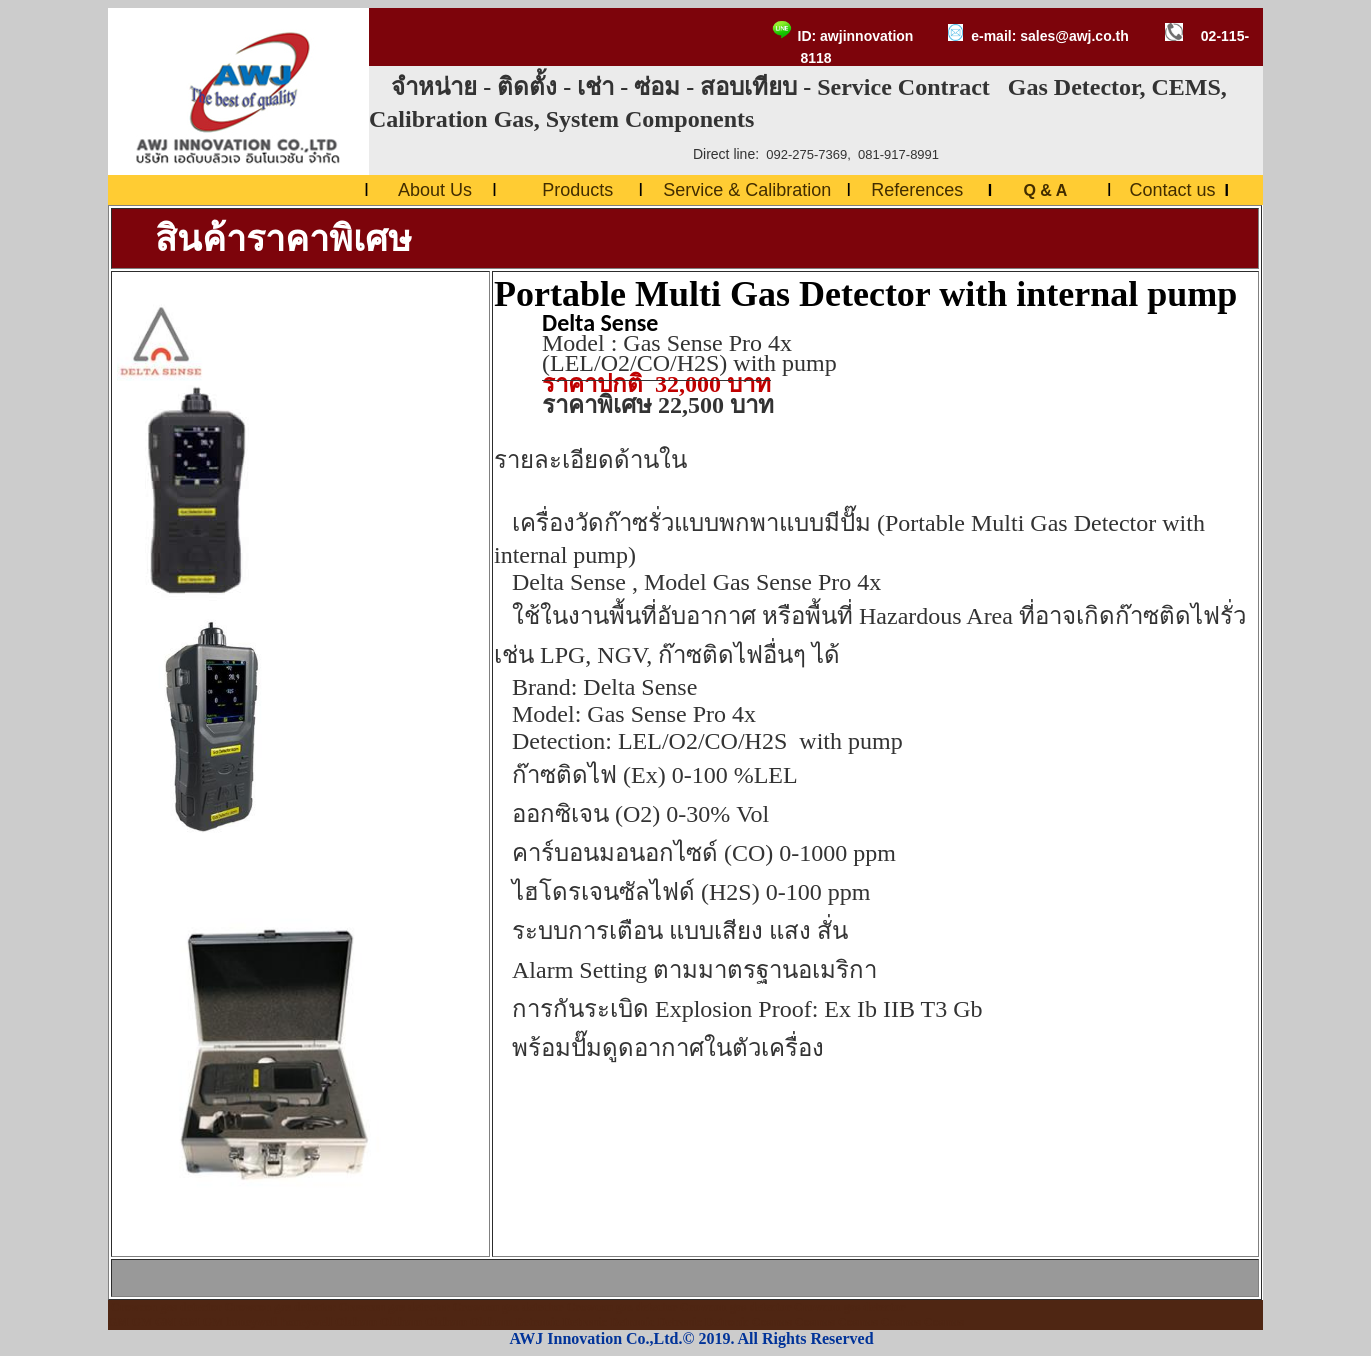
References (917, 190)
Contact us (1172, 190)
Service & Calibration (747, 190)
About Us (435, 190)
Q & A (1047, 190)
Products (577, 190)
